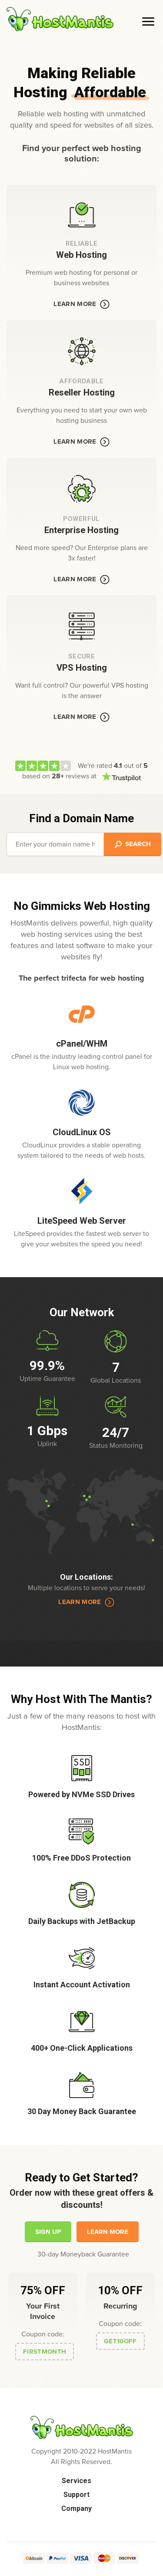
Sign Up (48, 2232)
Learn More (81, 304)
